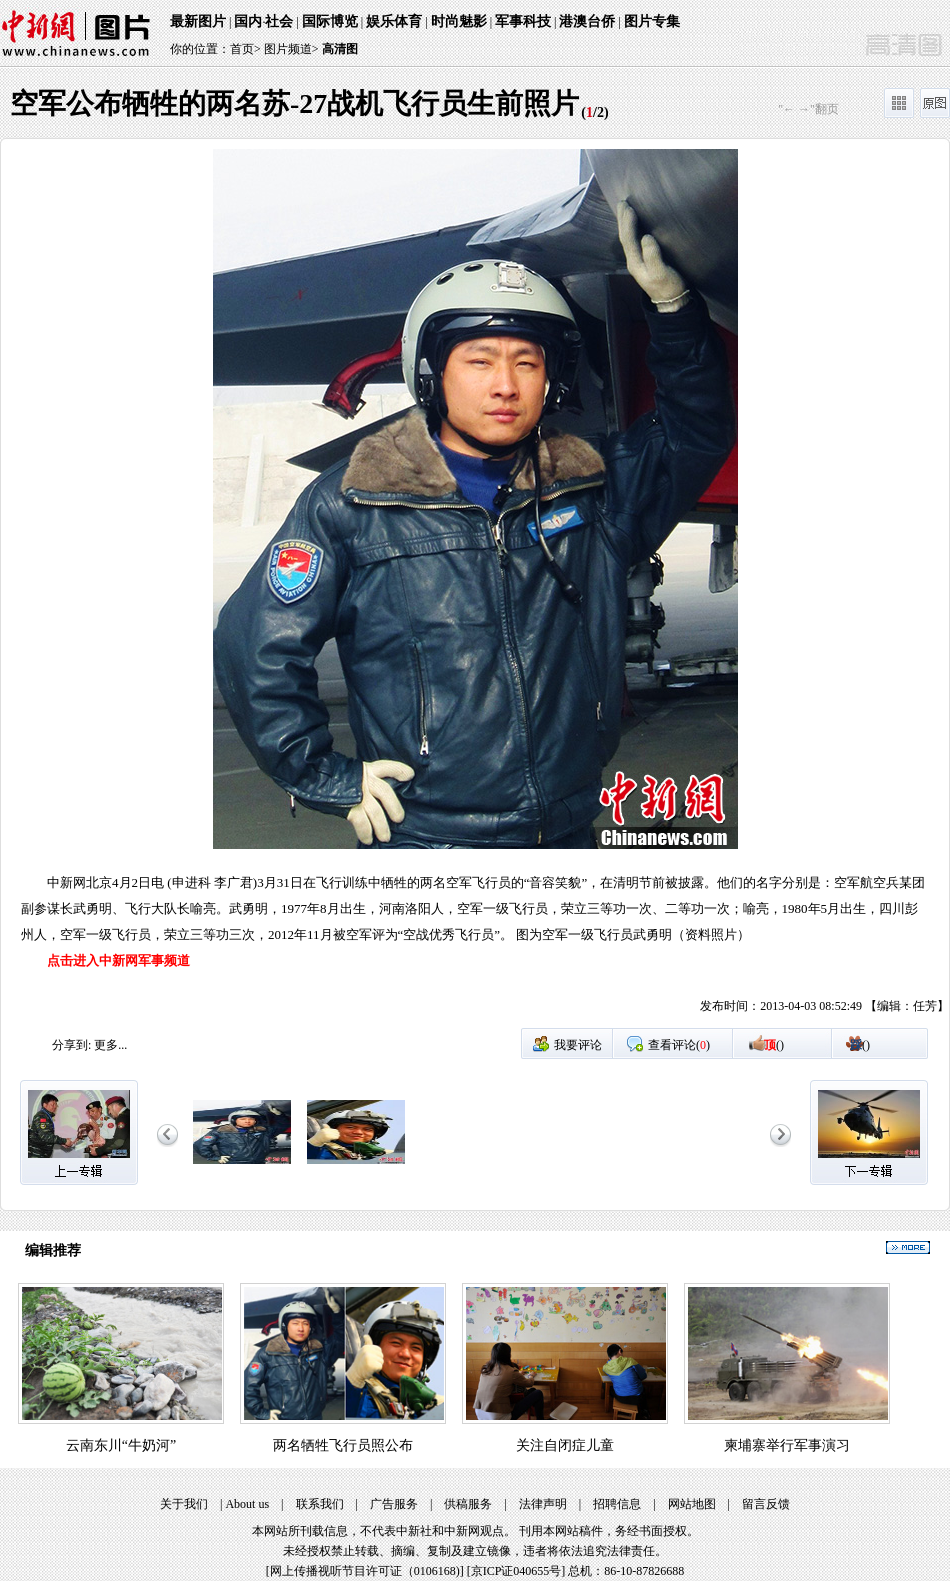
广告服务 (394, 1504)
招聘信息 (617, 1504)
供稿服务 (468, 1504)
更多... (110, 1045)
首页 (242, 49)
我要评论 (578, 1045)
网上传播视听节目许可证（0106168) (365, 1571)
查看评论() (679, 1045)
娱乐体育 (394, 21)
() (774, 1045)
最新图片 (198, 21)
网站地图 (692, 1504)
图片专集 (652, 21)
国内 (248, 21)
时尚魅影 (459, 21)
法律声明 (543, 1504)
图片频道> (291, 49)
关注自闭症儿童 (565, 1445)
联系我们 (320, 1504)
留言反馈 (766, 1504)
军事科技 (523, 21)
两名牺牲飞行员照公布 (343, 1445)
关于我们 (184, 1504)
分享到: (71, 1045)
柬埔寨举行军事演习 (787, 1445)
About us (247, 1504)
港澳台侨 (587, 21)
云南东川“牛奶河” (121, 1445)
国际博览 (330, 21)
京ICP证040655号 (516, 1571)
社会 (279, 21)
